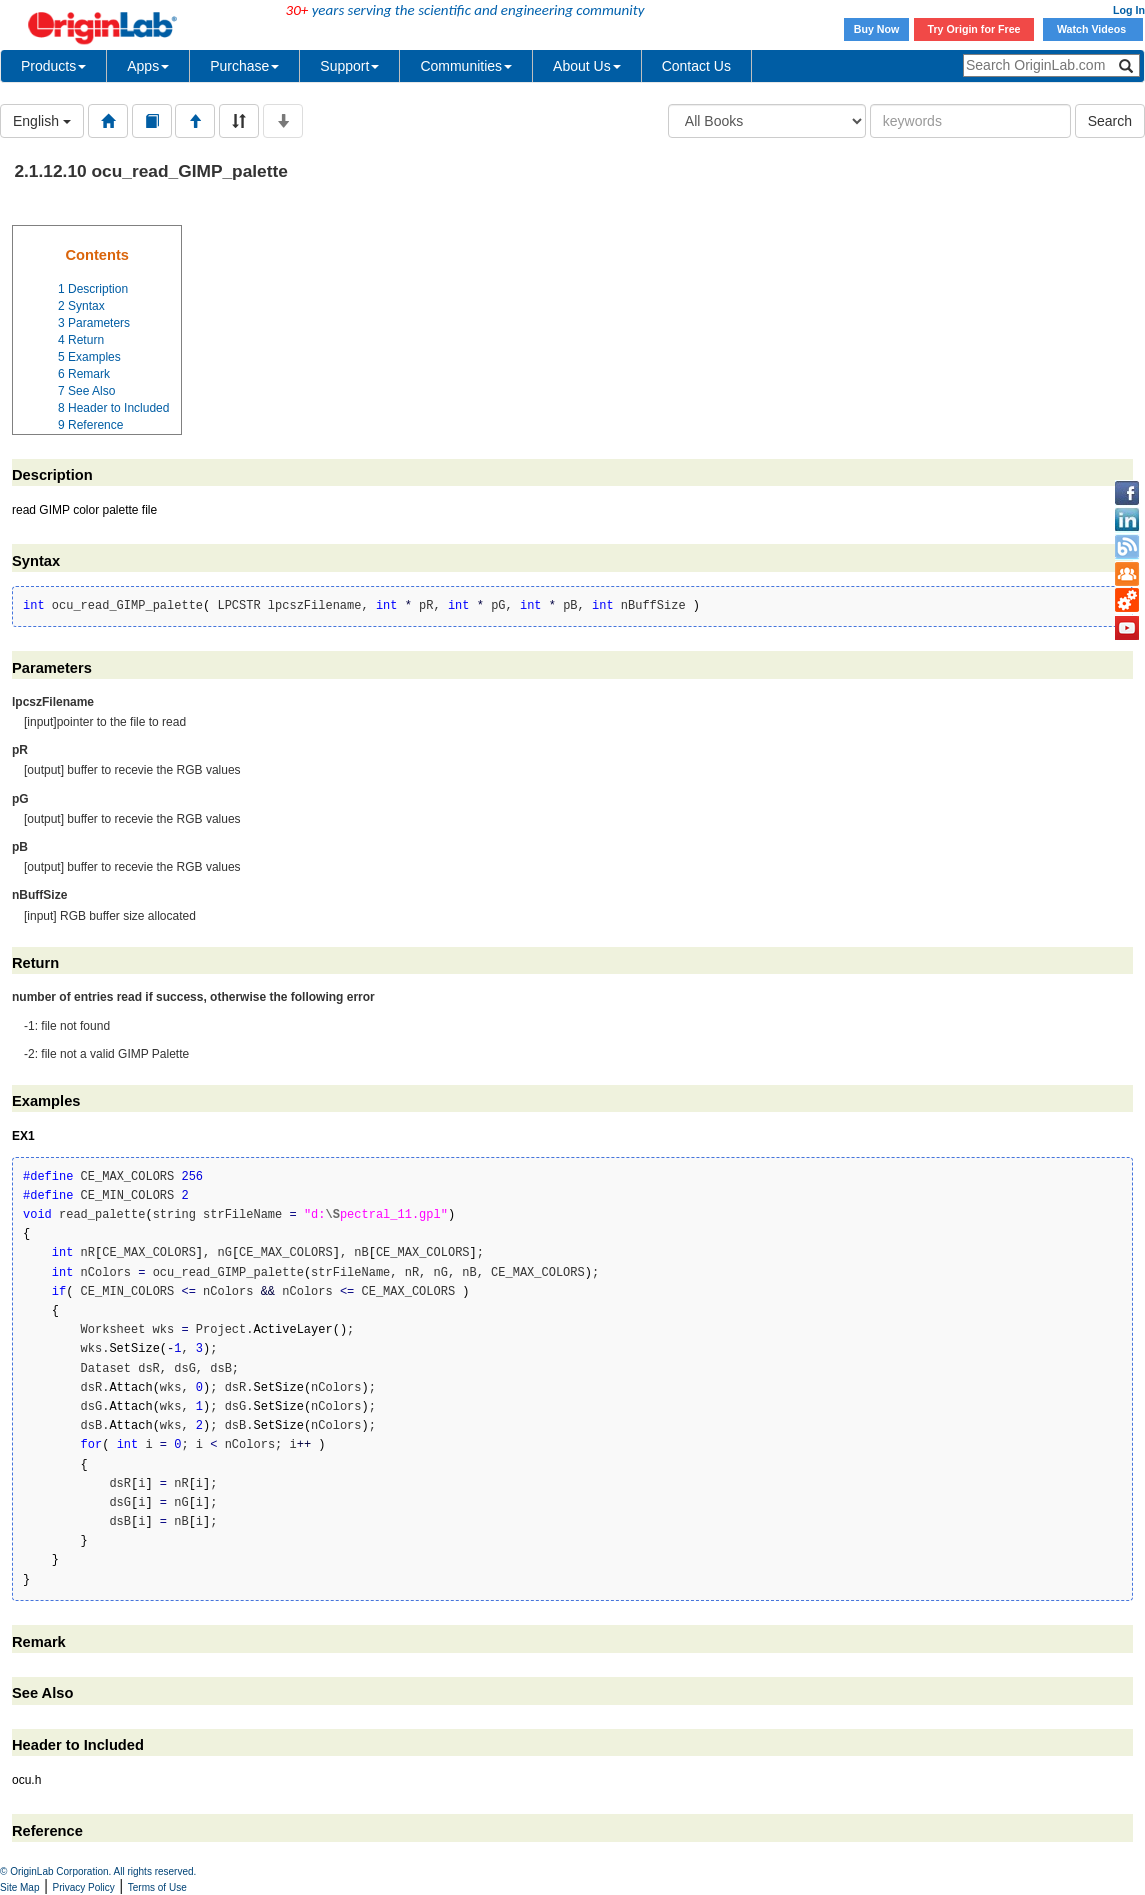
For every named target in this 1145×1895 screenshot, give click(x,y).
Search (1110, 121)
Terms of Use (157, 1887)
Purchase (244, 66)
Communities (466, 66)
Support (349, 66)
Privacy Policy (84, 1887)
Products (53, 66)
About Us (587, 66)
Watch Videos (1093, 29)
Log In (1129, 10)
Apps (148, 66)
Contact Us (696, 66)
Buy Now (877, 29)
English (42, 121)
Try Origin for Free (974, 29)
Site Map (19, 1887)
